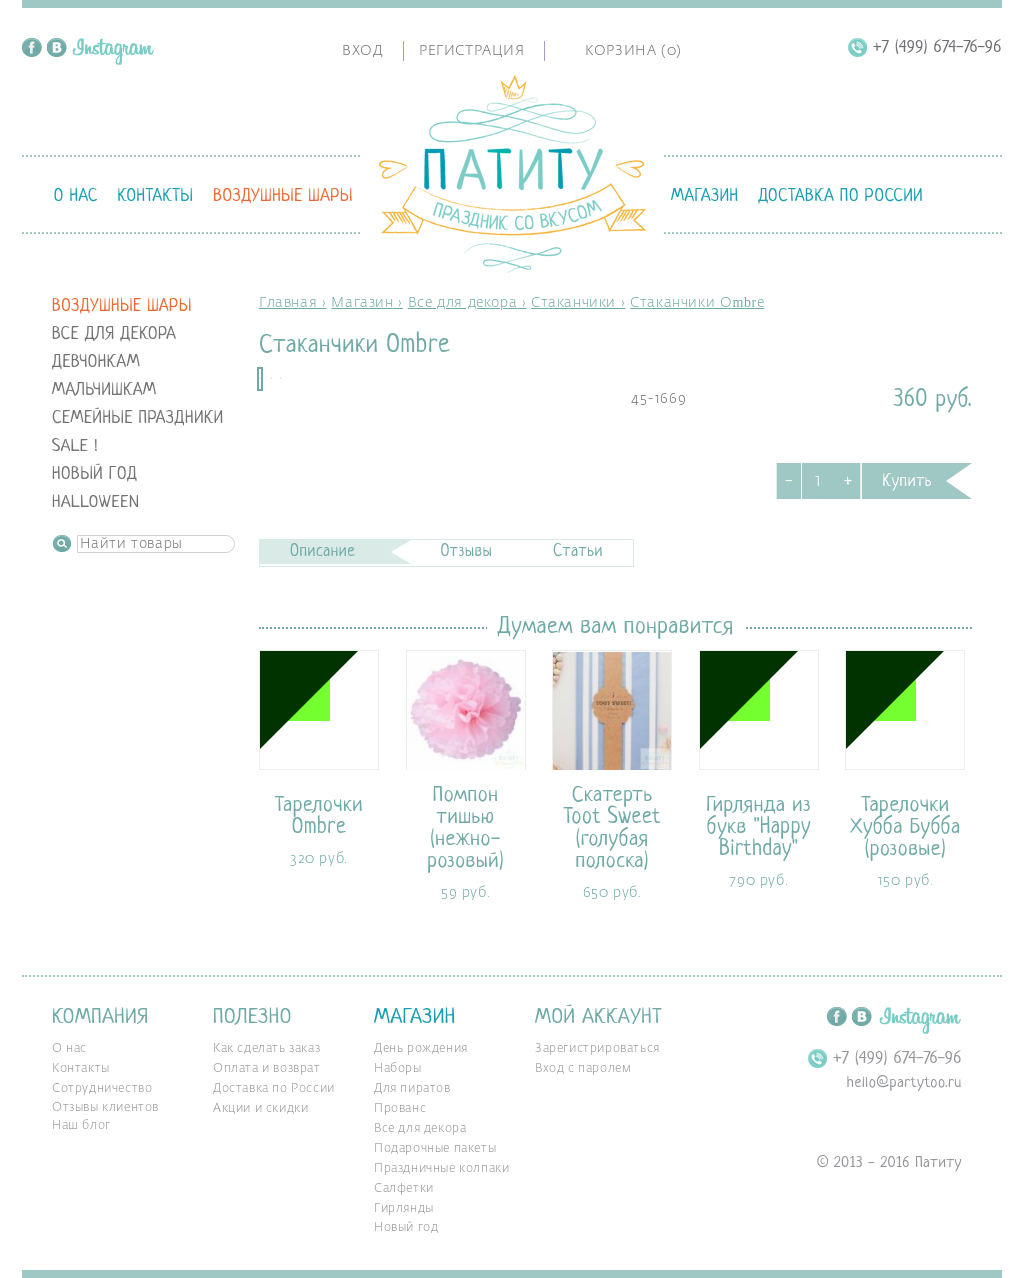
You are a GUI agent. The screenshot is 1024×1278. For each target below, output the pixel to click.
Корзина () (633, 51)
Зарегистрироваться (597, 1049)
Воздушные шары (283, 196)
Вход (362, 51)
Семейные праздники (138, 418)
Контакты (155, 196)
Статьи (578, 552)
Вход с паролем (583, 1069)
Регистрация (472, 51)
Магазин (705, 196)
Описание (322, 552)
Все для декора (114, 334)
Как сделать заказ (266, 1049)
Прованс (400, 1109)
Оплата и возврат (267, 1069)
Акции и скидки (260, 1109)
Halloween (96, 502)
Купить (907, 482)
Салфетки (404, 1189)
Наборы (398, 1069)
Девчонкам (96, 362)
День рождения (421, 1049)
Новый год (94, 474)
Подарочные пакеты (435, 1149)
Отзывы (466, 552)
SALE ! (75, 446)
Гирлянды (404, 1209)
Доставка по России (840, 196)
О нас (76, 196)
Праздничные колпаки (441, 1169)
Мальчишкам (104, 390)
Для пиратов (412, 1089)
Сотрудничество (102, 1089)
